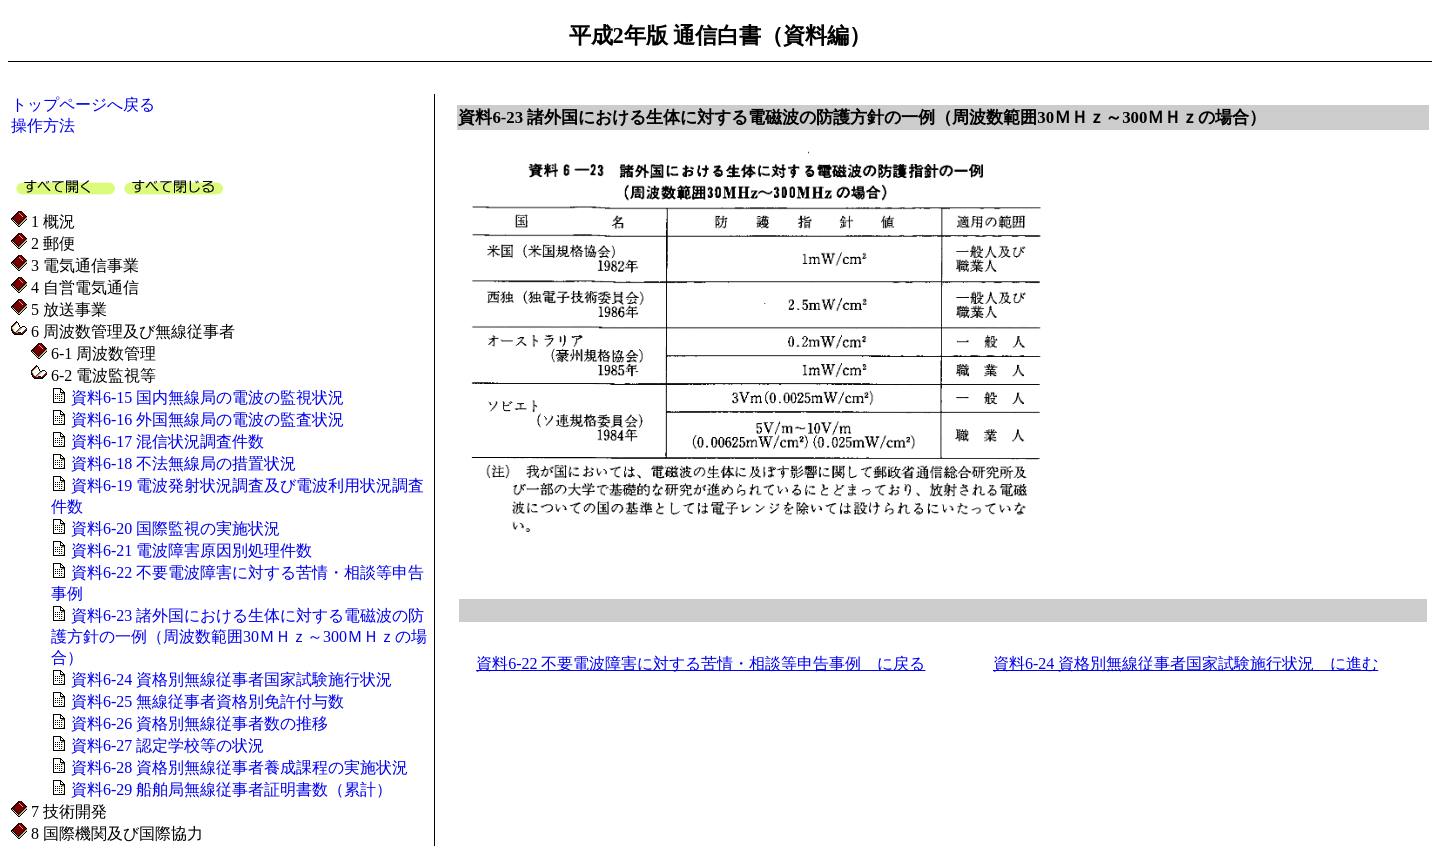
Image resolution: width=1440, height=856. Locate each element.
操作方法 (43, 125)
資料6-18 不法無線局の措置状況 (181, 463)
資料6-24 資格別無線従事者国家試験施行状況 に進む (1185, 663)
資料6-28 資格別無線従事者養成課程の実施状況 (237, 767)
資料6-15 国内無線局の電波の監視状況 (205, 397)
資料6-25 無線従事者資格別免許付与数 (205, 701)
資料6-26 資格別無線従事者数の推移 (197, 723)
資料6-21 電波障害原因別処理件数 (189, 550)
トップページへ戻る (83, 104)
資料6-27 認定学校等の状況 (165, 745)
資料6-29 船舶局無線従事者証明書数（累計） (229, 789)
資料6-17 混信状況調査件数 (165, 441)
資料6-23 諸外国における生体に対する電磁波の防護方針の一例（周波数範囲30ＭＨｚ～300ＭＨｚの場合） (239, 636)
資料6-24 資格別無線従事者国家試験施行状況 (229, 679)
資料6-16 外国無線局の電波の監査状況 (205, 419)
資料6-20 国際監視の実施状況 (173, 528)
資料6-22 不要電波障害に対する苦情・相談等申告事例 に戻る (700, 663)
